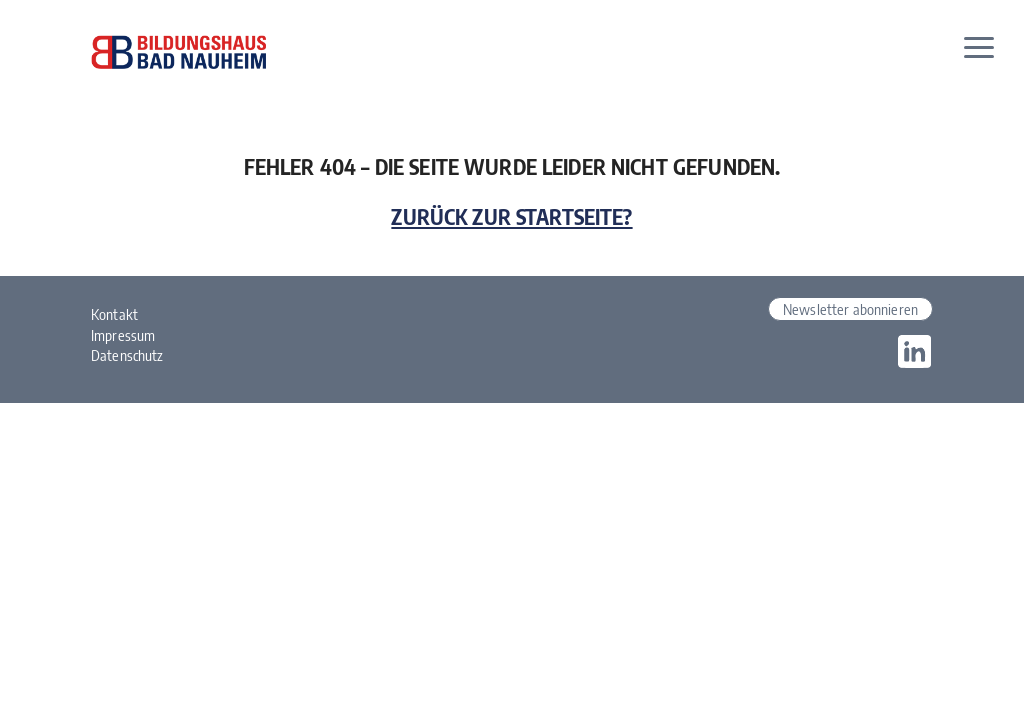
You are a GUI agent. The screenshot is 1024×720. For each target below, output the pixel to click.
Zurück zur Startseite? (511, 216)
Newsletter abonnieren (850, 309)
